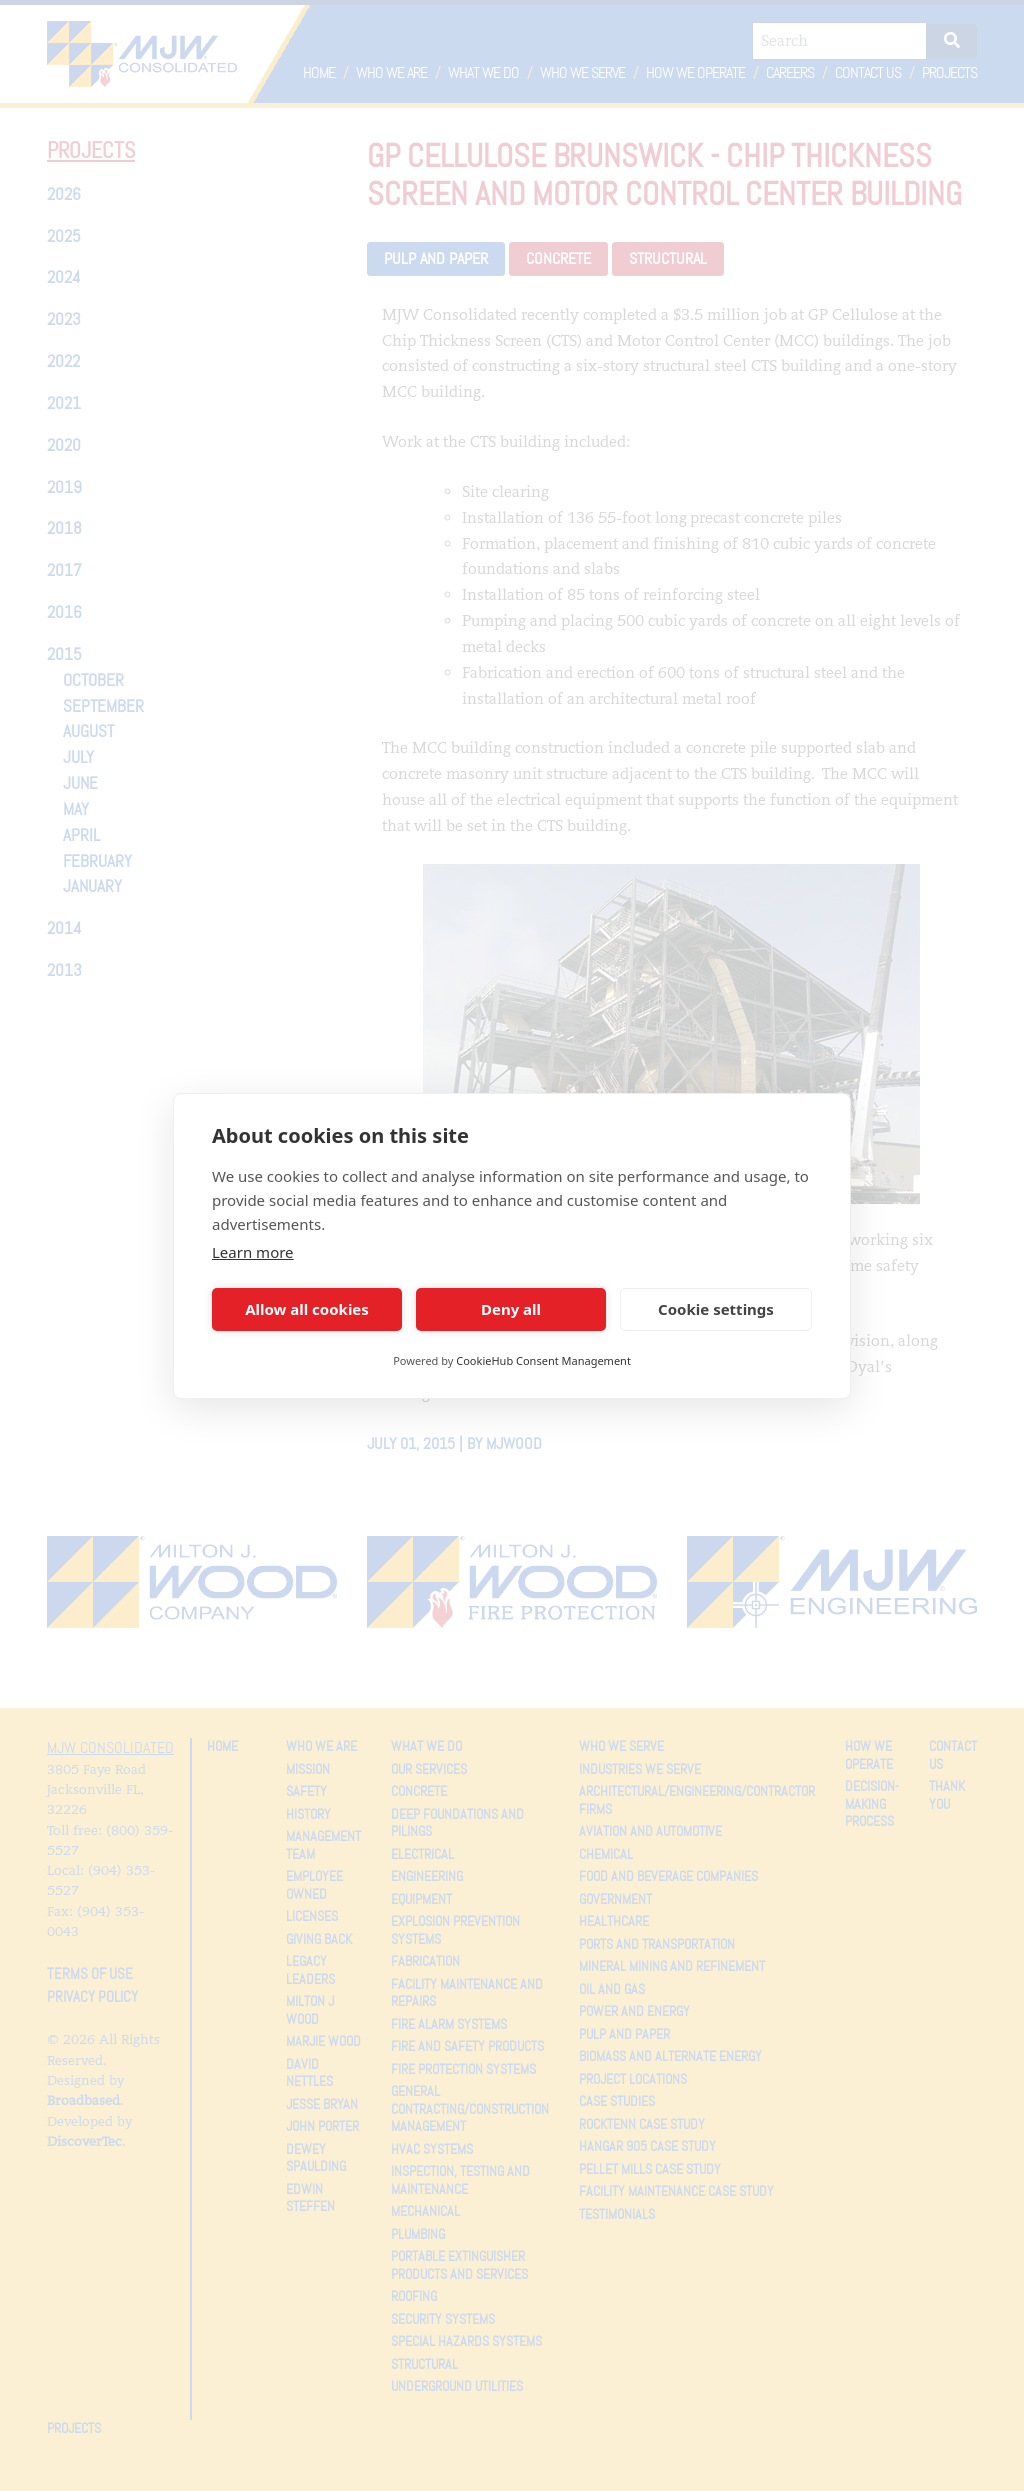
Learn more (253, 1252)
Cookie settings (716, 1309)
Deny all (511, 1309)
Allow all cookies (307, 1309)
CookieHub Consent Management (543, 1360)
